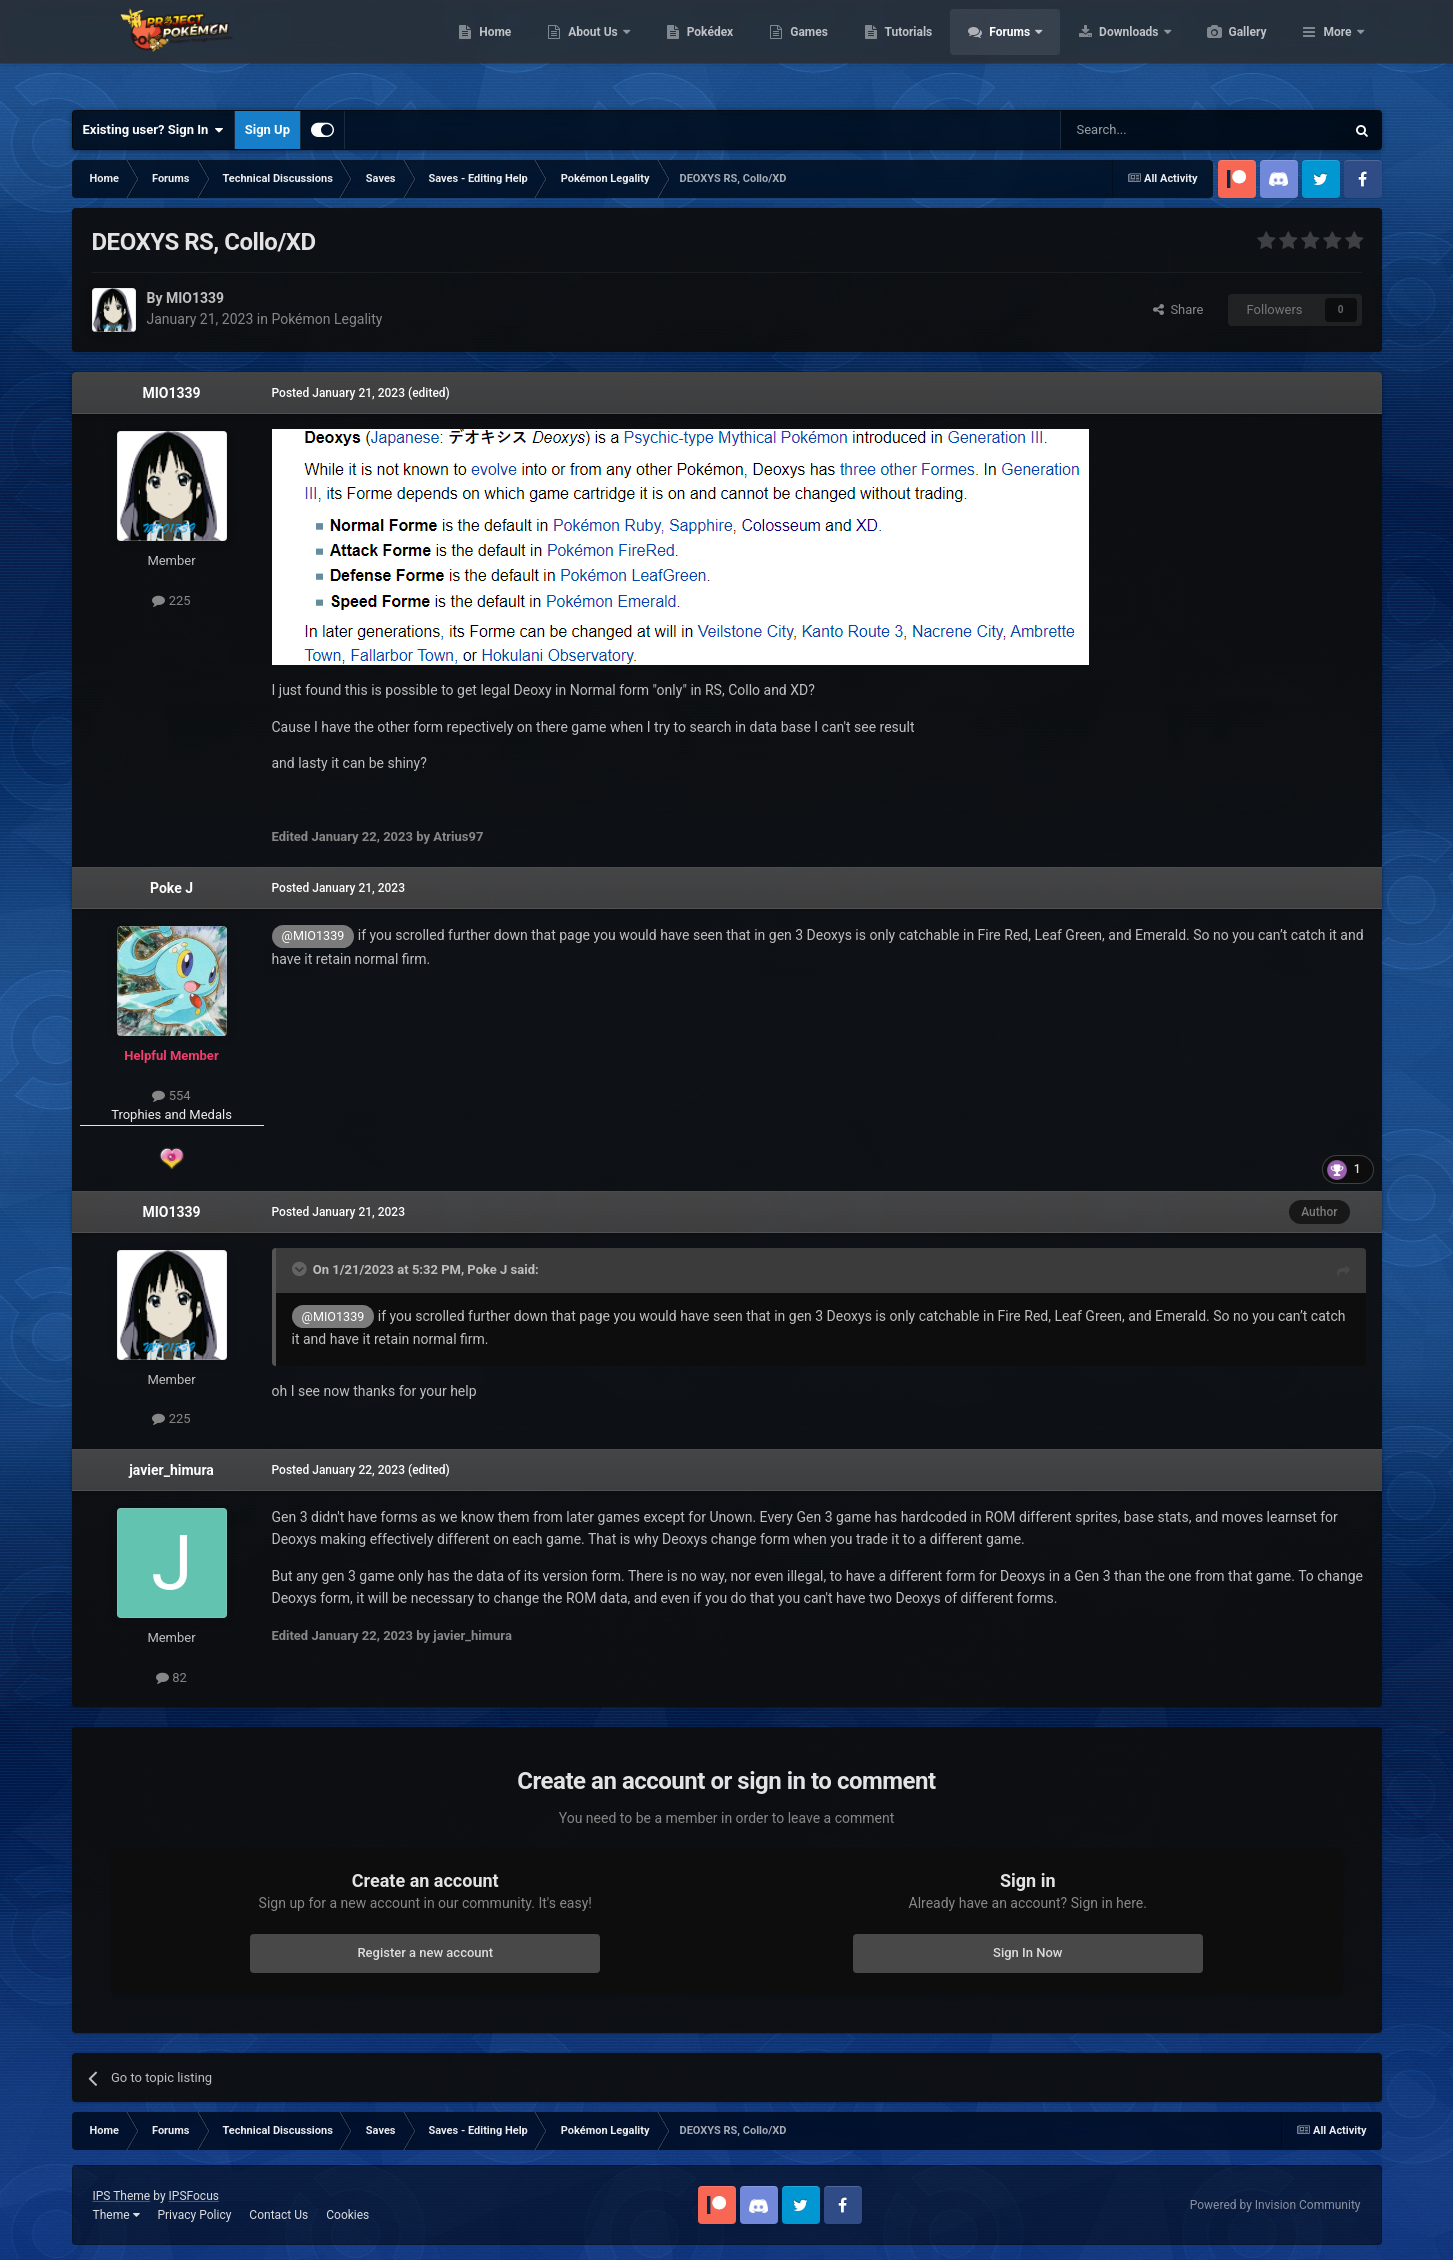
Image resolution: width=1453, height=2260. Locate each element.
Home (589, 50)
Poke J (171, 888)
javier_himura (171, 1470)
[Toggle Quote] (301, 1269)
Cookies (347, 2215)
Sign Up (267, 129)
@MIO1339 (313, 935)
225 (171, 600)
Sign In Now (1027, 1952)
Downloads (1224, 50)
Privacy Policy (194, 2215)
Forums (1105, 50)
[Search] (1155, 130)
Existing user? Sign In (153, 130)
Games (903, 50)
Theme (116, 2215)
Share (1178, 309)
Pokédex (805, 50)
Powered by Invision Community (1275, 2205)
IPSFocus (194, 2196)
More (1337, 50)
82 (171, 1677)
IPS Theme (122, 2196)
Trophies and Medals (171, 1114)
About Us (688, 50)
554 (171, 1095)
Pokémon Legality (326, 319)
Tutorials (1003, 50)
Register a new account (425, 1952)
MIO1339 (171, 393)
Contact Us (278, 2215)
